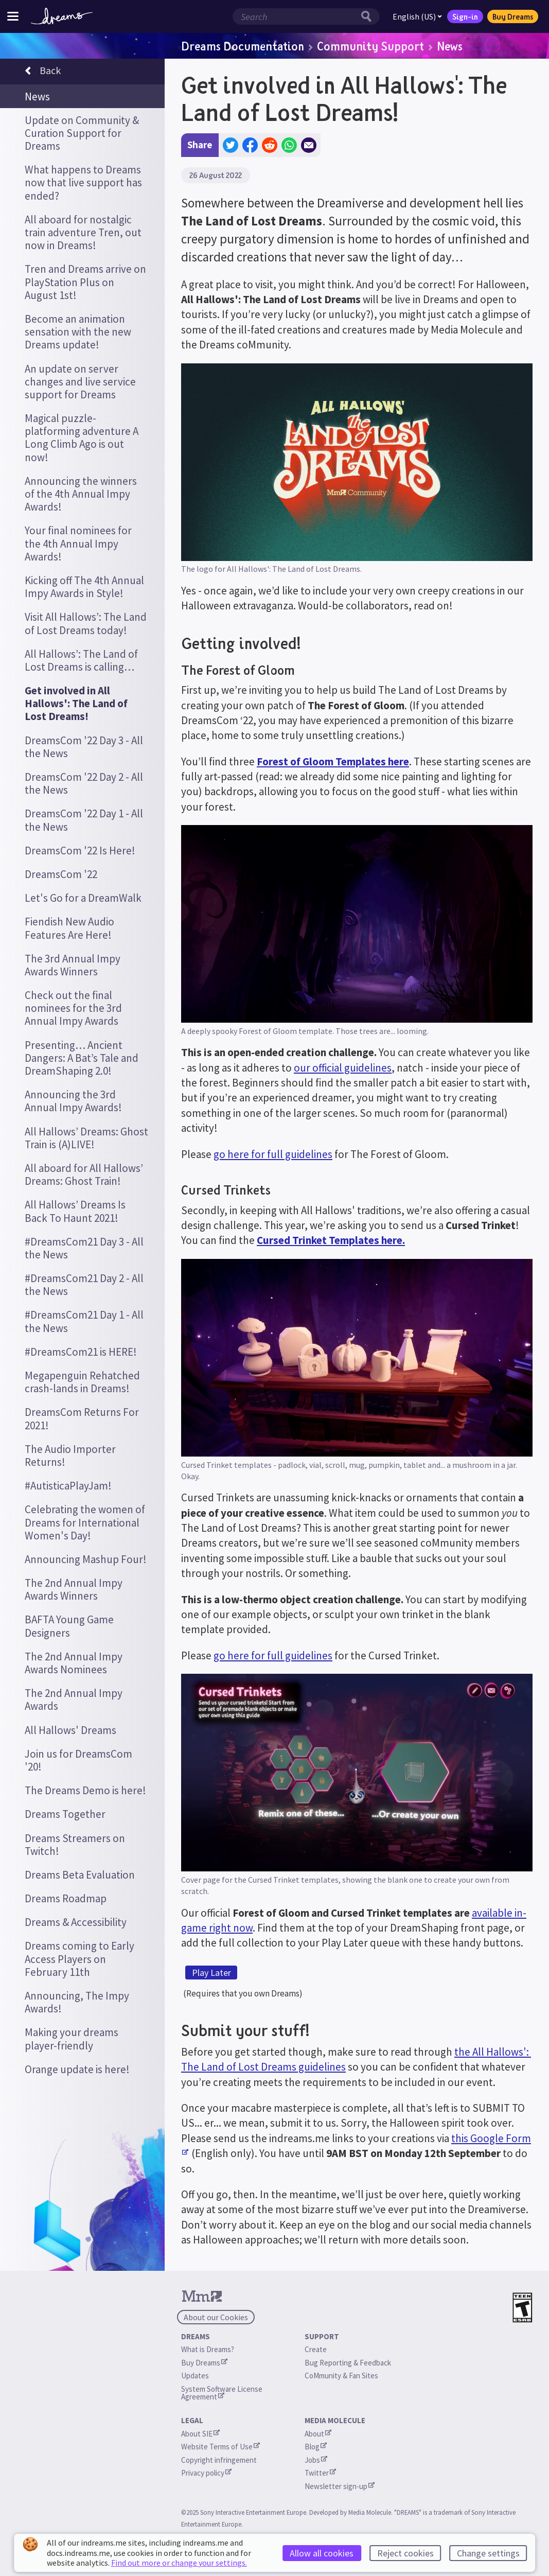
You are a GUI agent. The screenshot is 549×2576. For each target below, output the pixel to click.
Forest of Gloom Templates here (333, 761)
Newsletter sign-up (340, 2486)
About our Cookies (216, 2317)
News (450, 46)
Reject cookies (405, 2553)
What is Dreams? (207, 2349)
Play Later (211, 1972)
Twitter (320, 2473)
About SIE (200, 2434)
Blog (316, 2446)
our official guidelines (343, 1068)
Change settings (488, 2553)
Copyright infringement (219, 2460)
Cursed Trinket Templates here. (331, 1240)
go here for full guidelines (273, 1154)
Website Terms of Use (220, 2446)
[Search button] (369, 16)
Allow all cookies (321, 2553)
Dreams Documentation (242, 46)
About (318, 2434)
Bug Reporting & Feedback (348, 2363)
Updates (195, 2375)
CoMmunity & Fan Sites (341, 2375)
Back (43, 72)
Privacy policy (206, 2473)
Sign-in (465, 16)
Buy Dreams (512, 16)
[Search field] (295, 16)
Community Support (370, 46)
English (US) (417, 16)
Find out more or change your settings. (179, 2563)
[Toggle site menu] (13, 16)
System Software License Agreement (222, 2393)
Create (316, 2349)
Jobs (316, 2460)
